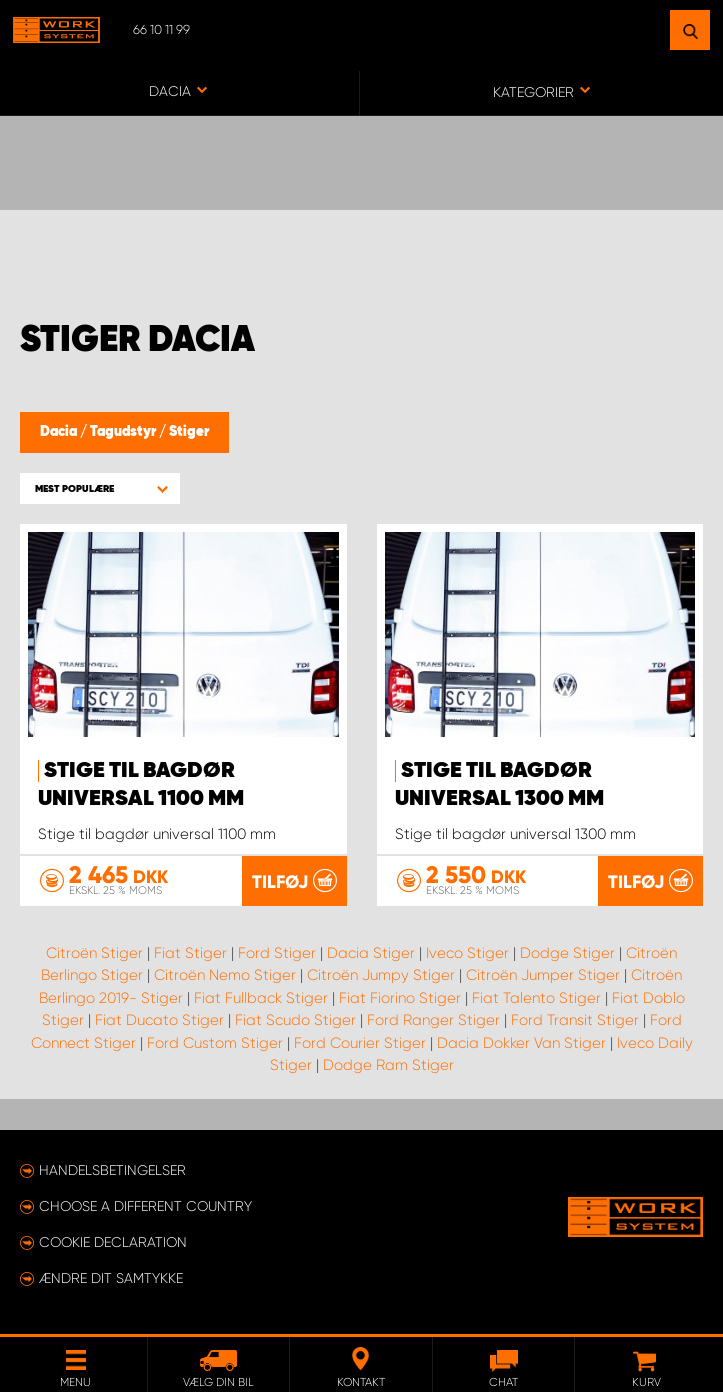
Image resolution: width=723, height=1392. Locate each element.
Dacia (60, 432)
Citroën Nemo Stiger (225, 975)
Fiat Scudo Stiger (295, 1020)
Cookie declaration (113, 1242)
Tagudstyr (124, 432)
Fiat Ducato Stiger (159, 1020)
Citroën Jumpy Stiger (381, 975)
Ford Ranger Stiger (433, 1020)
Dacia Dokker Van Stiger (521, 1042)
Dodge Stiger (567, 952)
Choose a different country (145, 1206)
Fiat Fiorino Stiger (400, 997)
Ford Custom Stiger (215, 1042)
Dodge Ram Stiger (388, 1065)
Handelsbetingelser (112, 1170)
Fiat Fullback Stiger (261, 997)
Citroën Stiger (94, 952)
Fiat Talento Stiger (536, 997)
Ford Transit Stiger (575, 1020)
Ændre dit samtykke (111, 1278)
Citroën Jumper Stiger (543, 975)
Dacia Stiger (371, 952)
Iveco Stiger (467, 952)
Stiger (189, 432)
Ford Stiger (277, 952)
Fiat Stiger (190, 952)
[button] (100, 488)
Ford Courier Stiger (360, 1042)
